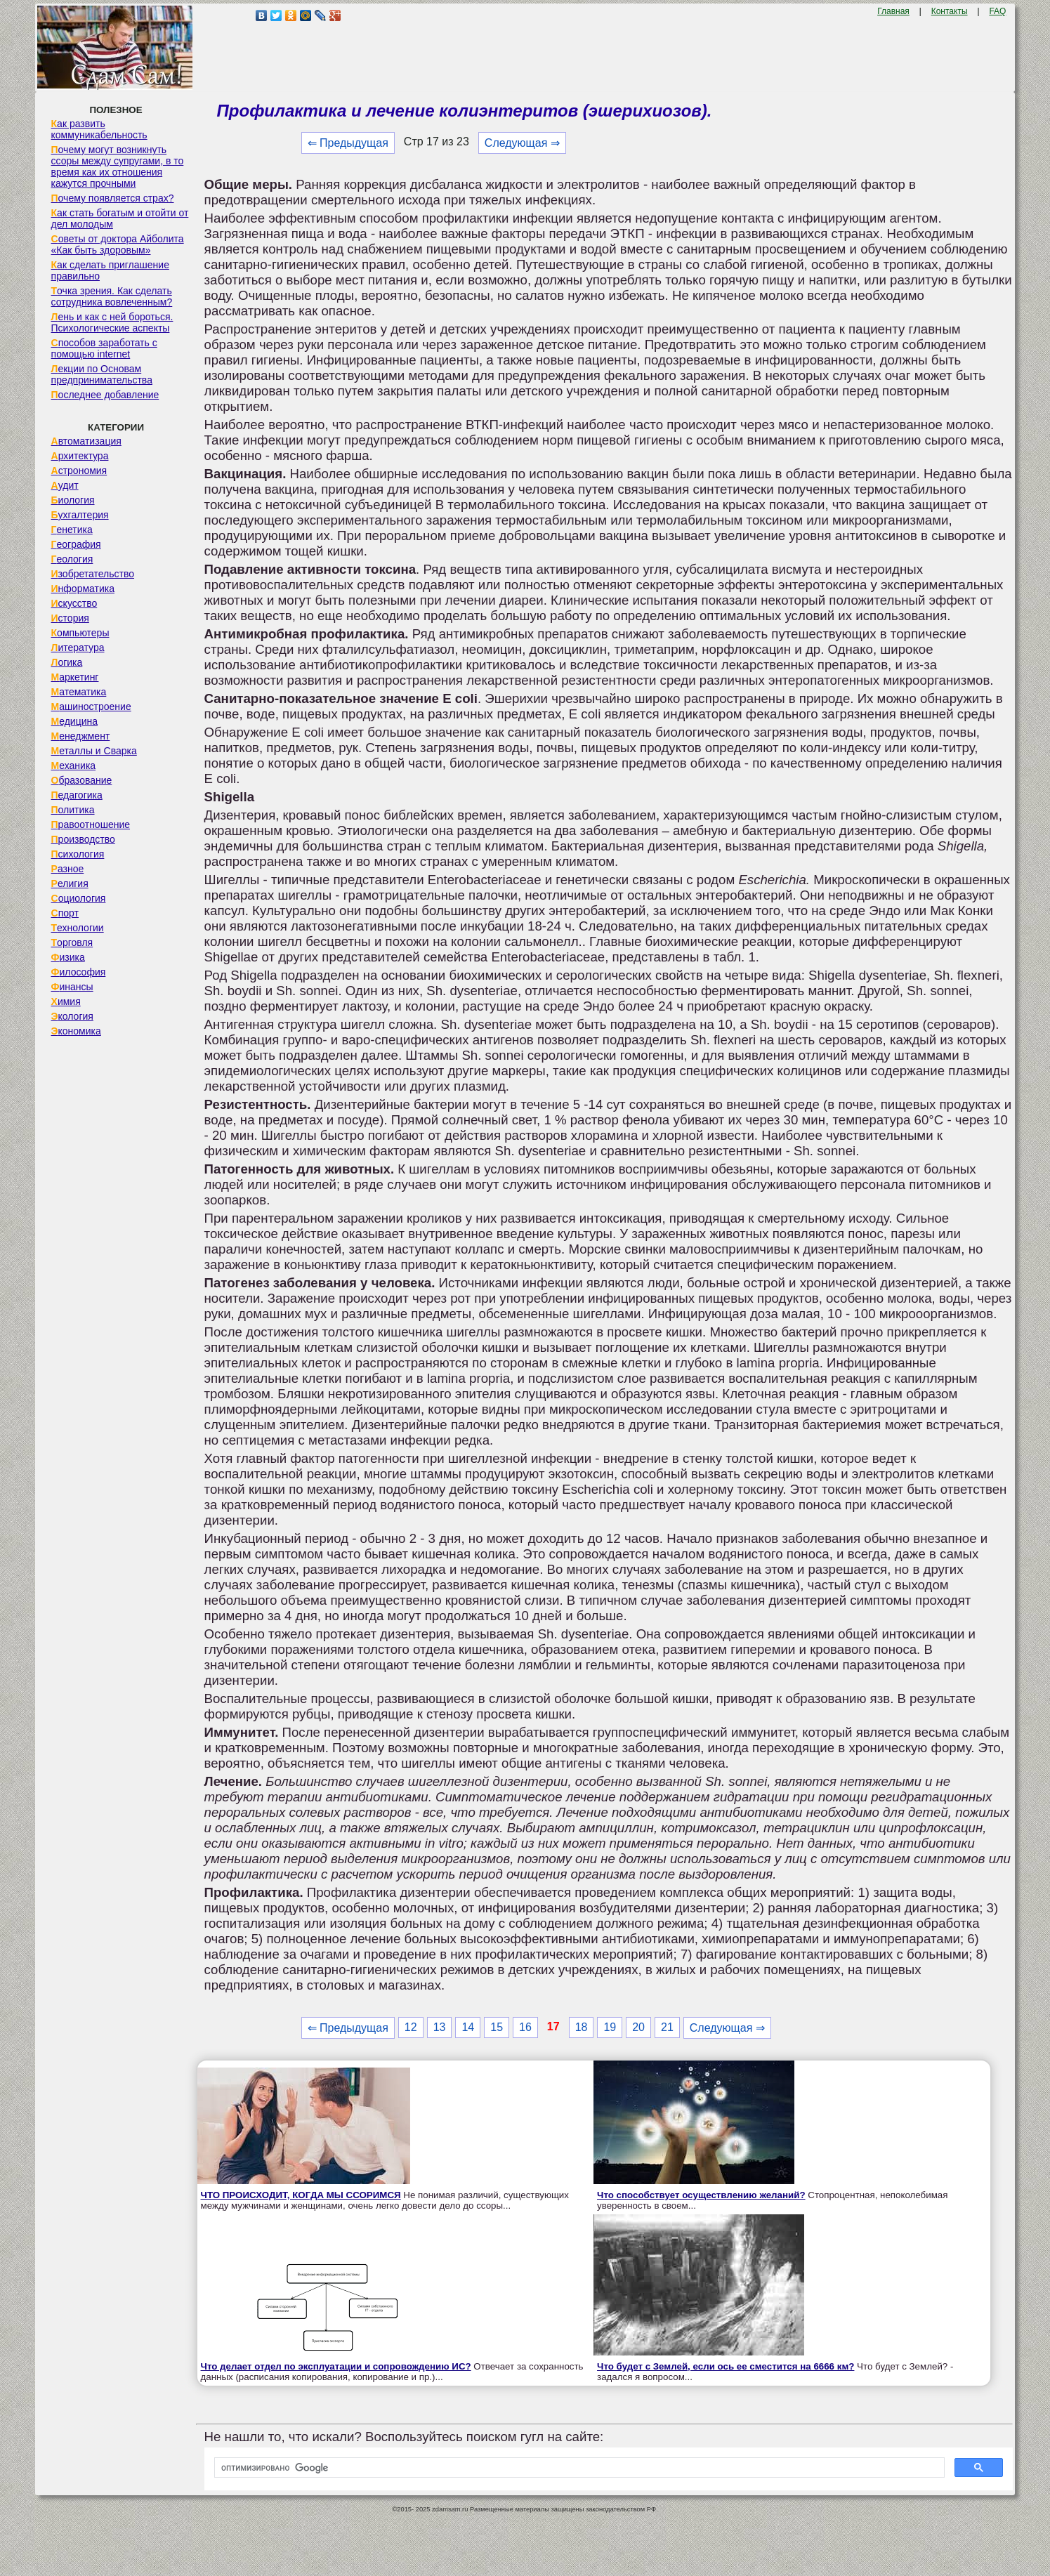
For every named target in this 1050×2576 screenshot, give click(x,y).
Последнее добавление (105, 394)
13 (439, 2027)
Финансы (72, 986)
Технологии (77, 927)
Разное (67, 868)
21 (667, 2027)
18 (581, 2027)
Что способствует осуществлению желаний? (701, 2195)
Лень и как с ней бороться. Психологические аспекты (112, 322)
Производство (83, 839)
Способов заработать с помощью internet (104, 348)
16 (525, 2027)
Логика (67, 662)
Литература (78, 647)
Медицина (74, 721)
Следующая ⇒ (522, 143)
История (70, 618)
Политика (73, 809)
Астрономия (79, 470)
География (76, 544)
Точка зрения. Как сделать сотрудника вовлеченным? (112, 296)
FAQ (997, 11)
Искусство (74, 603)
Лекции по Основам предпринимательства (101, 374)
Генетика (72, 529)
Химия (66, 1001)
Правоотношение (90, 824)
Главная (893, 11)
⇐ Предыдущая (348, 143)
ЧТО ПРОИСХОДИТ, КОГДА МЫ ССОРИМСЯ (301, 2195)
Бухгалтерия (80, 514)
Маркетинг (75, 677)
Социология (78, 898)
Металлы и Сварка (94, 750)
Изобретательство (93, 573)
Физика (68, 957)
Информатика (82, 588)
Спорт (65, 913)
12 (411, 2027)
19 (609, 2027)
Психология (78, 854)
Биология (73, 500)
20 (638, 2027)
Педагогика (77, 795)
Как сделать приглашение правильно (110, 270)
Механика (73, 765)
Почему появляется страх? (112, 198)
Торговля (72, 942)
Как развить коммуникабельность (99, 129)
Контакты (949, 11)
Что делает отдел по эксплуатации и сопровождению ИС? (336, 2366)
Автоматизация (86, 441)
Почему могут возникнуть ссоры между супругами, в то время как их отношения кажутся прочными (117, 166)
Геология (72, 559)
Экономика (76, 1031)
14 (467, 2027)
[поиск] (578, 2468)
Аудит (65, 485)
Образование (81, 780)
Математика (79, 691)
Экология (72, 1016)
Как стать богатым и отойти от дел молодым (120, 218)
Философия (78, 972)
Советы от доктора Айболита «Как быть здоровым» (117, 244)
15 (496, 2027)
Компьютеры (80, 632)
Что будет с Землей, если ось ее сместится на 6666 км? (725, 2366)
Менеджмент (80, 736)
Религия (69, 883)
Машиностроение (91, 706)
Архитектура (80, 455)
